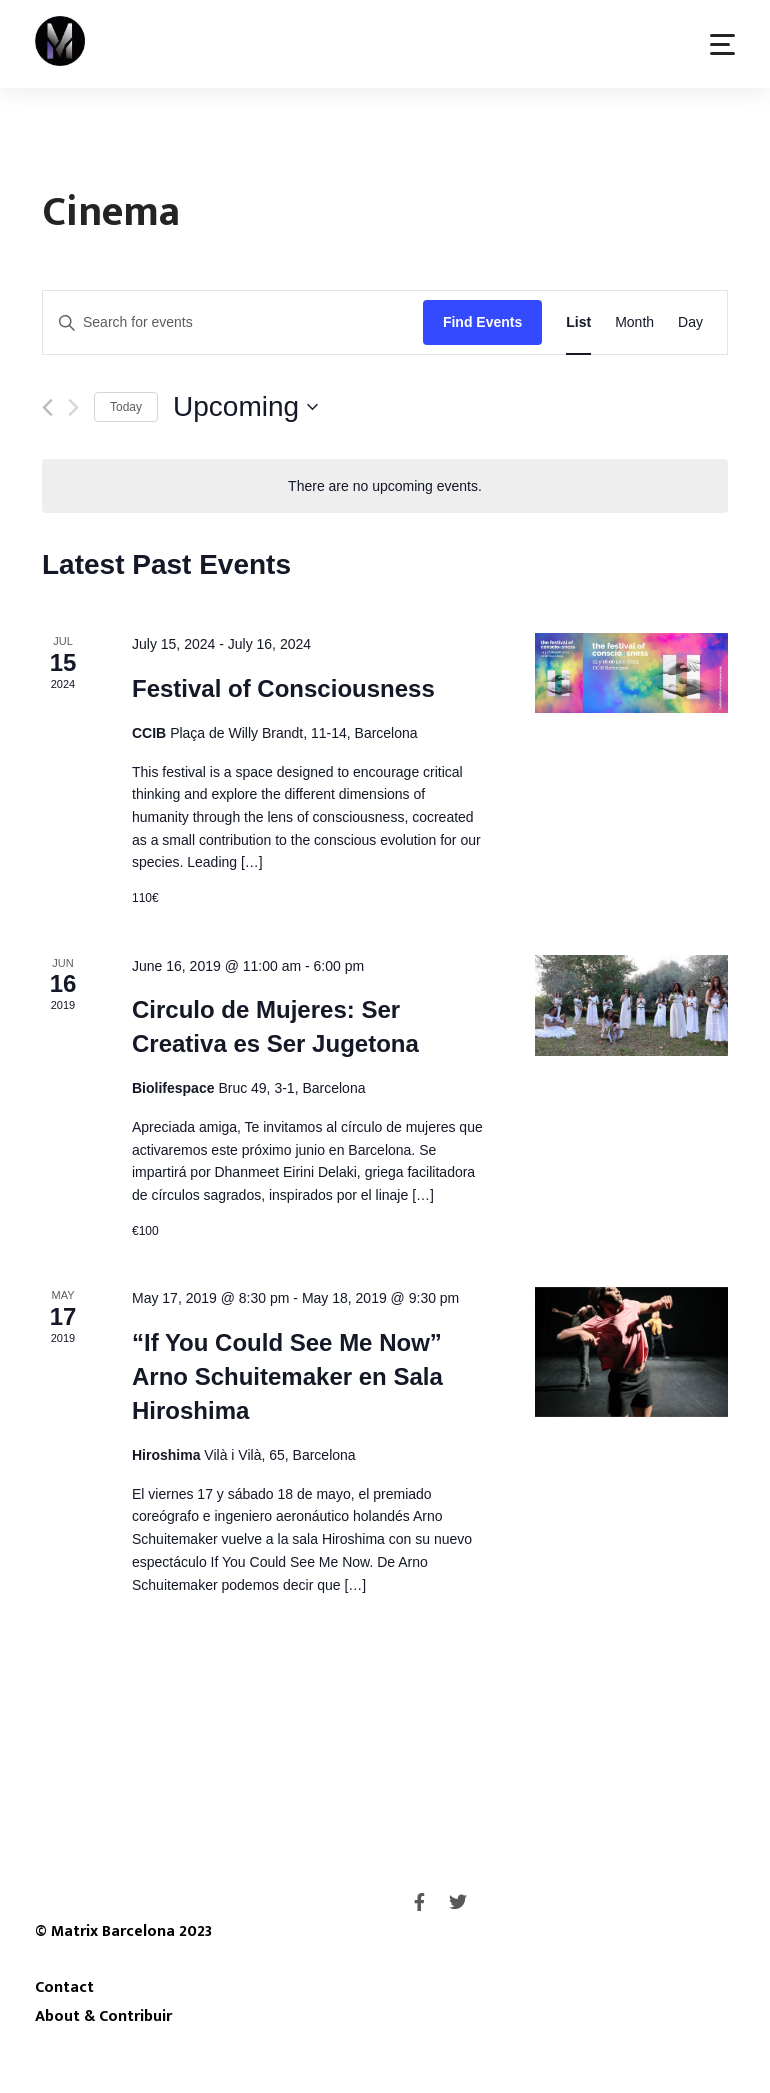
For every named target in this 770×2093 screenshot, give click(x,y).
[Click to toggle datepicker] (245, 407)
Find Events (482, 322)
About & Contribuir (103, 2016)
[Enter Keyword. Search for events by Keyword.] (233, 322)
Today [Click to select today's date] (126, 407)
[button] (722, 44)
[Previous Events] (47, 407)
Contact (64, 1987)
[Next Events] (73, 407)
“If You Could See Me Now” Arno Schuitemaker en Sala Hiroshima (287, 1376)
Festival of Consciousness (283, 688)
